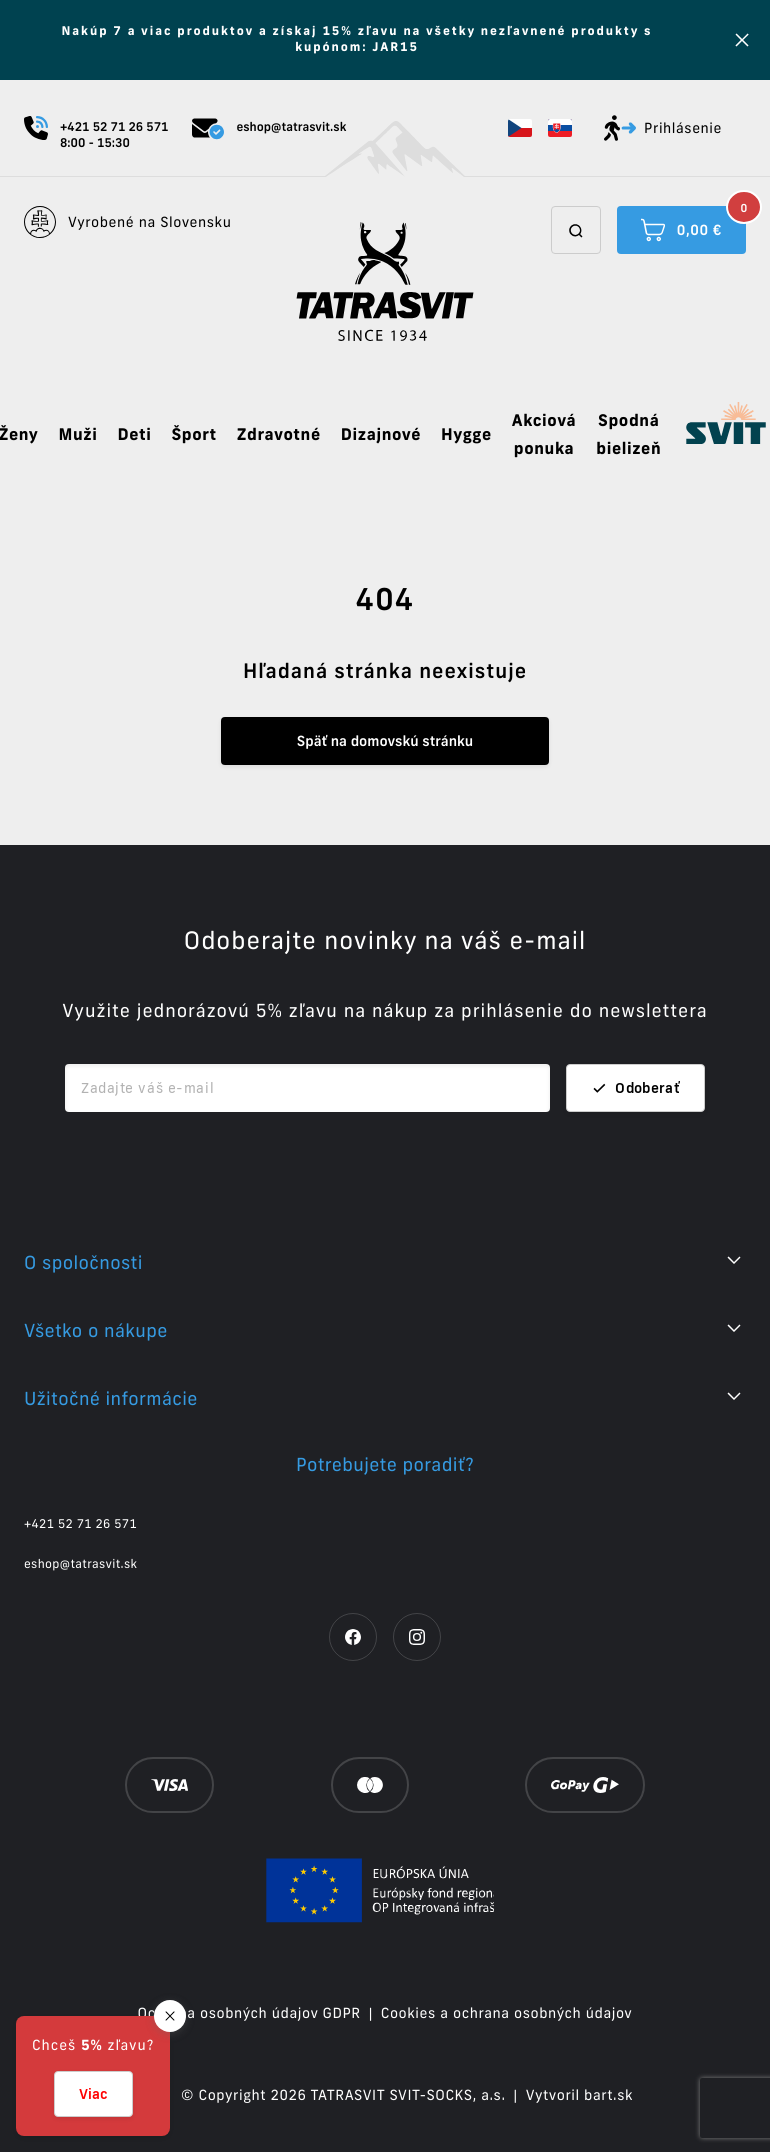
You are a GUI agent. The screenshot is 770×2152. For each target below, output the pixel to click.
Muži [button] (77, 435)
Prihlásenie (663, 128)
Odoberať (635, 1088)
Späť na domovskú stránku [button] (385, 741)
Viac (93, 2094)
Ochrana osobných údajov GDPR (249, 2013)
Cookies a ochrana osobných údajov (507, 2013)
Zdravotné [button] (279, 435)
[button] (520, 128)
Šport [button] (193, 435)
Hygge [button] (466, 435)
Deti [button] (134, 435)
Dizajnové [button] (381, 435)
